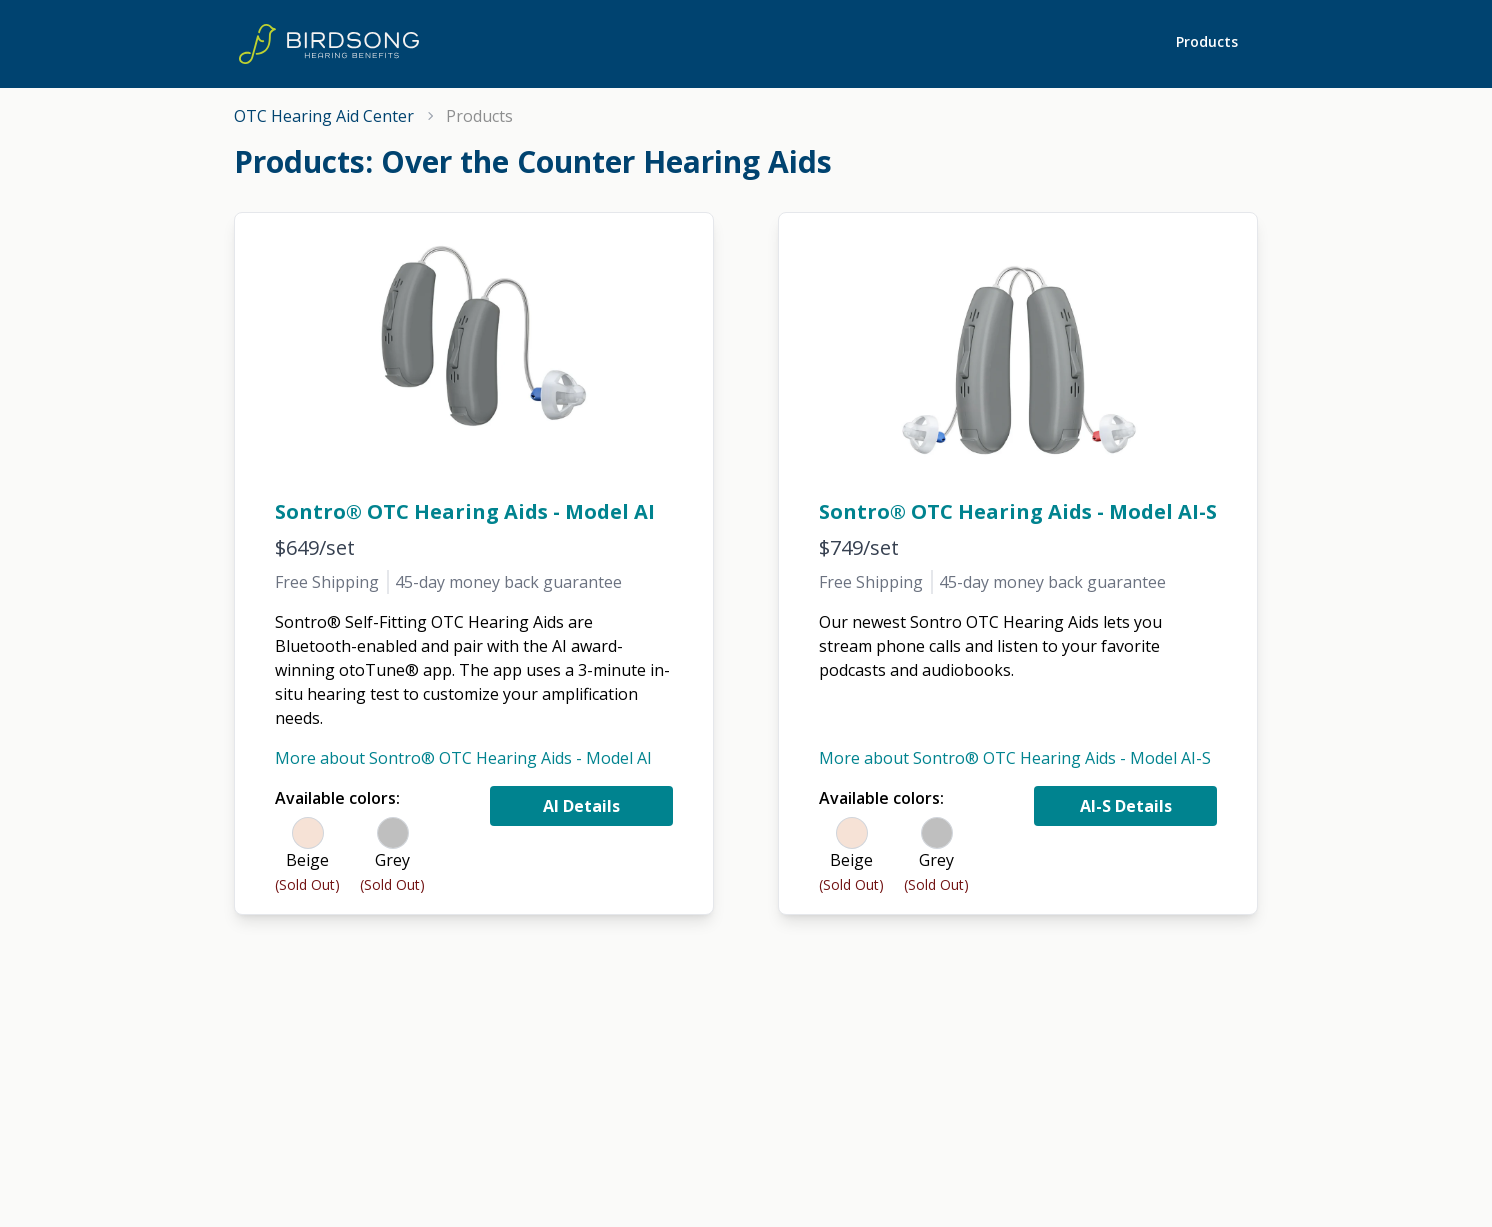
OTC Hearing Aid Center (324, 116)
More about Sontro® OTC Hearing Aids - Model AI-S (1015, 758)
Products (1207, 41)
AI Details (581, 806)
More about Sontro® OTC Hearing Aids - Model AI (463, 758)
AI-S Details (1126, 806)
